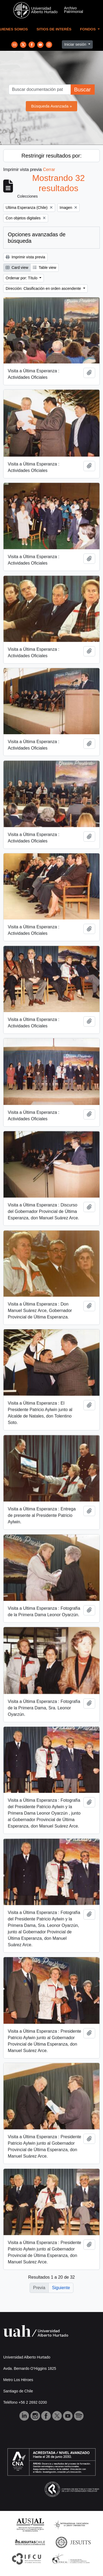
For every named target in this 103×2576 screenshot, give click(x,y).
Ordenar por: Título (22, 278)
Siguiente (61, 2287)
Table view (44, 267)
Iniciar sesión (75, 44)
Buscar (82, 89)
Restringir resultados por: (51, 156)
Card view (17, 267)
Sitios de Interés (54, 29)
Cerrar (49, 169)
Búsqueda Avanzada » (51, 106)
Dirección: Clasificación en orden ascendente (44, 288)
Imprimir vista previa (25, 257)
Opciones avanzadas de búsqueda (37, 237)
